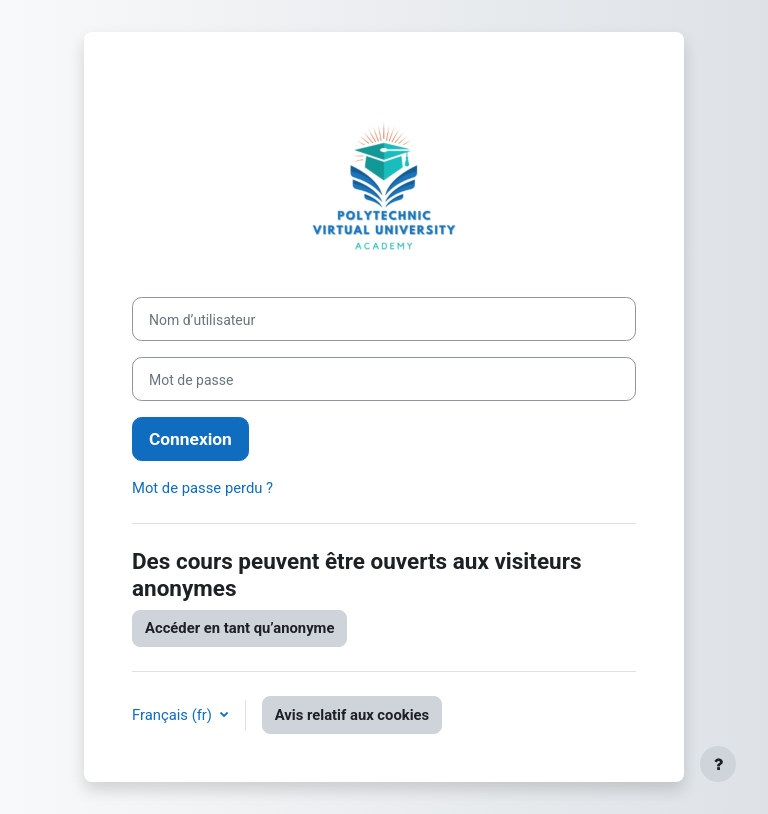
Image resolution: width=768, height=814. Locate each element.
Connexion (190, 439)
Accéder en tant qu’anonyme (239, 628)
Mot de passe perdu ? (202, 488)
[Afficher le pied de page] (718, 764)
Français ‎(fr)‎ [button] (174, 715)
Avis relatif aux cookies (352, 715)
